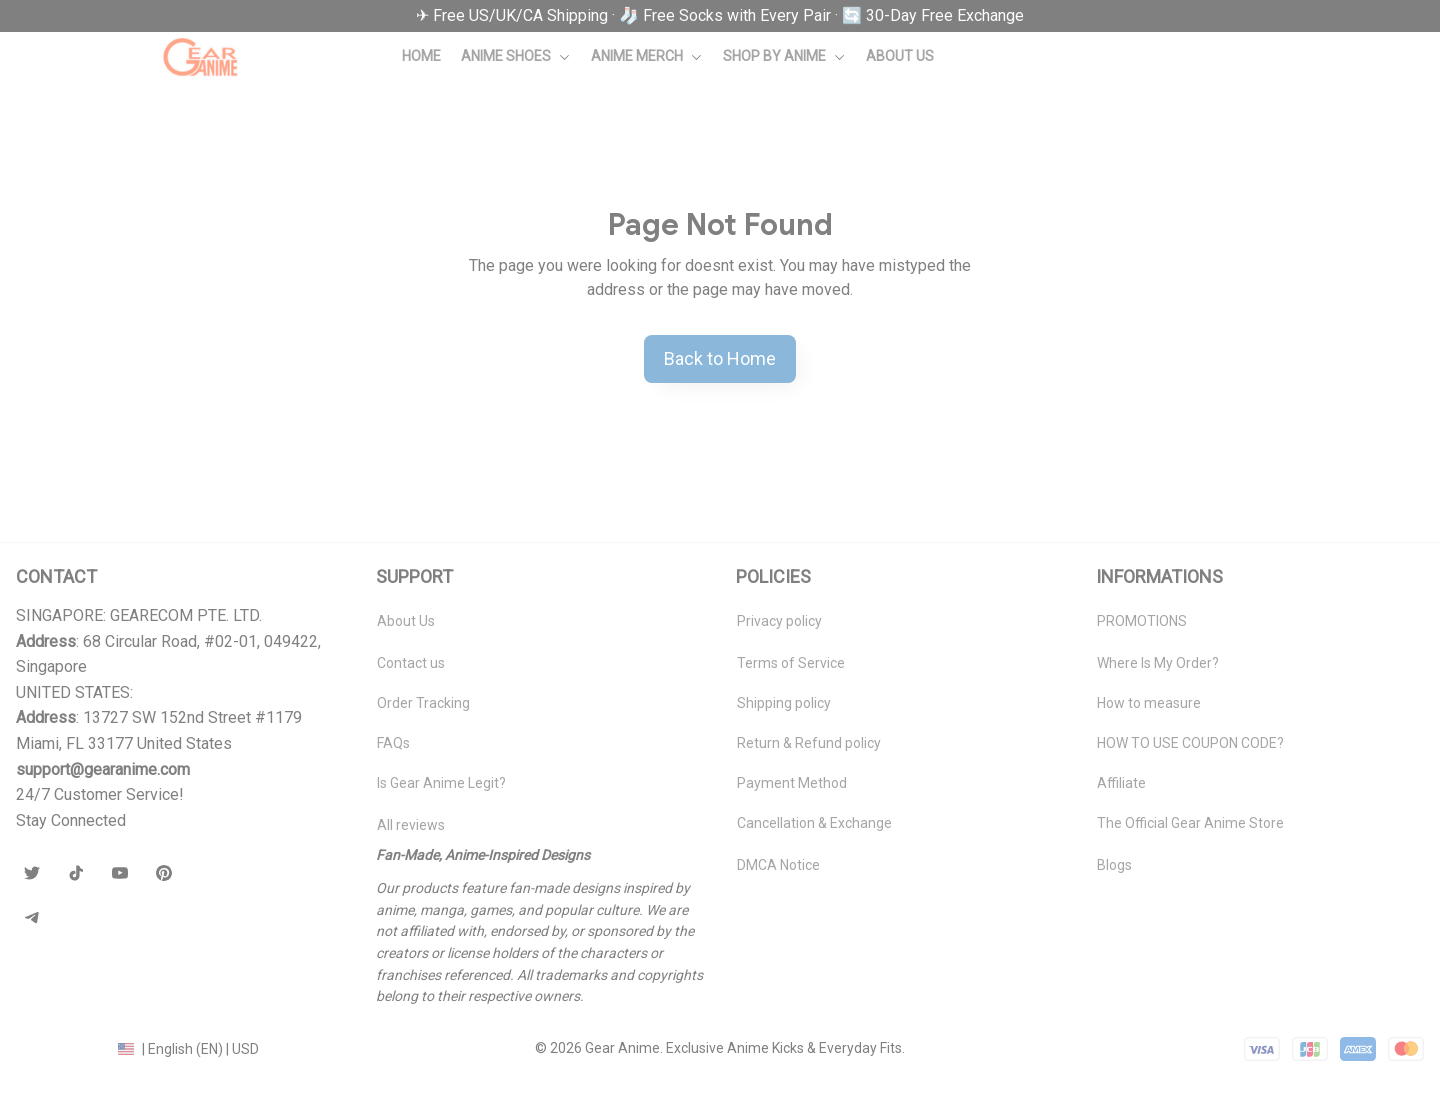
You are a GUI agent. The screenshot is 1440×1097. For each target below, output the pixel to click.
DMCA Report (59, 1048)
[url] (103, 770)
